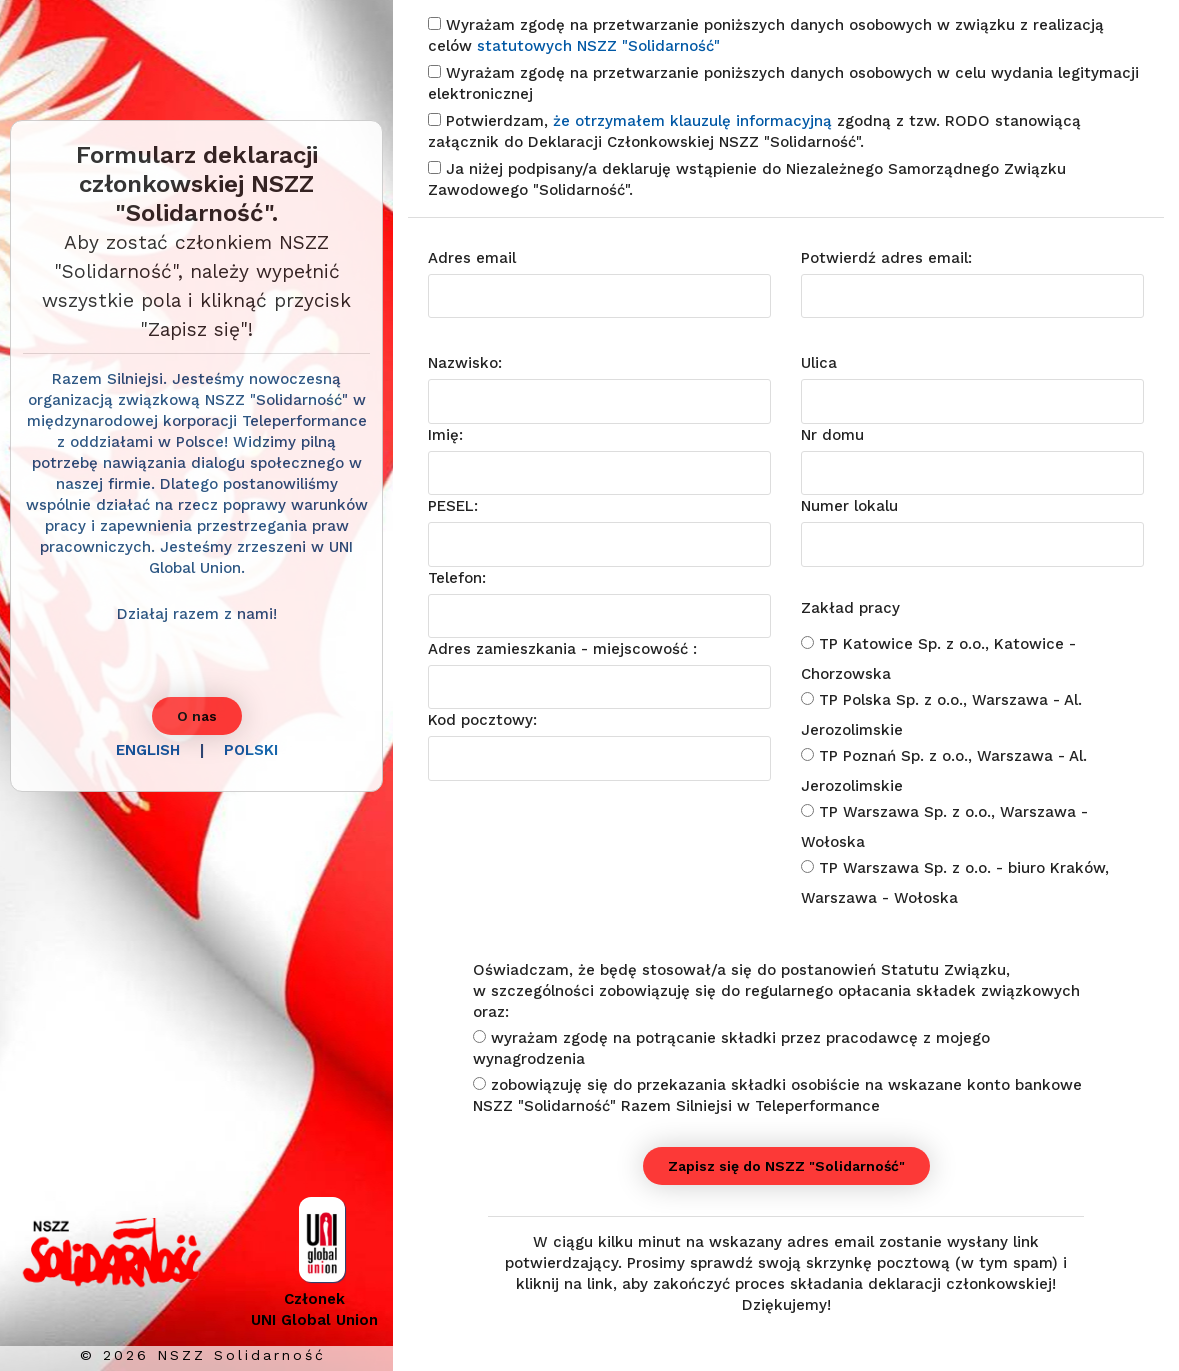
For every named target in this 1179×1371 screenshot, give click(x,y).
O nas (197, 716)
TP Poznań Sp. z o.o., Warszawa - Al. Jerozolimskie (944, 771)
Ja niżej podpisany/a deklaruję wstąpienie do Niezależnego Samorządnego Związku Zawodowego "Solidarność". (747, 179)
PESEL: (453, 506)
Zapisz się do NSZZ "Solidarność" (786, 1166)
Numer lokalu (849, 506)
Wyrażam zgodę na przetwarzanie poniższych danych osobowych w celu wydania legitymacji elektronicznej (783, 83)
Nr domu (832, 435)
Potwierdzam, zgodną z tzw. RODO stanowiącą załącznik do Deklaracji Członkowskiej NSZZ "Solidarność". (754, 131)
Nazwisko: (465, 363)
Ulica (819, 363)
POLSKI (251, 750)
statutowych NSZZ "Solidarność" (598, 46)
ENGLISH (148, 750)
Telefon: (457, 578)
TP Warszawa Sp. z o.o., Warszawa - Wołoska (944, 827)
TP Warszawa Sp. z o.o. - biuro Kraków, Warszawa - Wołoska (955, 883)
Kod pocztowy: (482, 720)
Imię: (445, 435)
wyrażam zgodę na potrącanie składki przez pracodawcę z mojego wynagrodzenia (731, 1048)
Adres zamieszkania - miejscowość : (562, 649)
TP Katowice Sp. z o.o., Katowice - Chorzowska (938, 659)
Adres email (472, 258)
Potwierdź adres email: (886, 258)
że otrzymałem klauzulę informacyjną (695, 121)
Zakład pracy (850, 608)
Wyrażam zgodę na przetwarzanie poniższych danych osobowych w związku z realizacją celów (766, 35)
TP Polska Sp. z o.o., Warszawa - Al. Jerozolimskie (941, 715)
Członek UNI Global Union (314, 1307)
